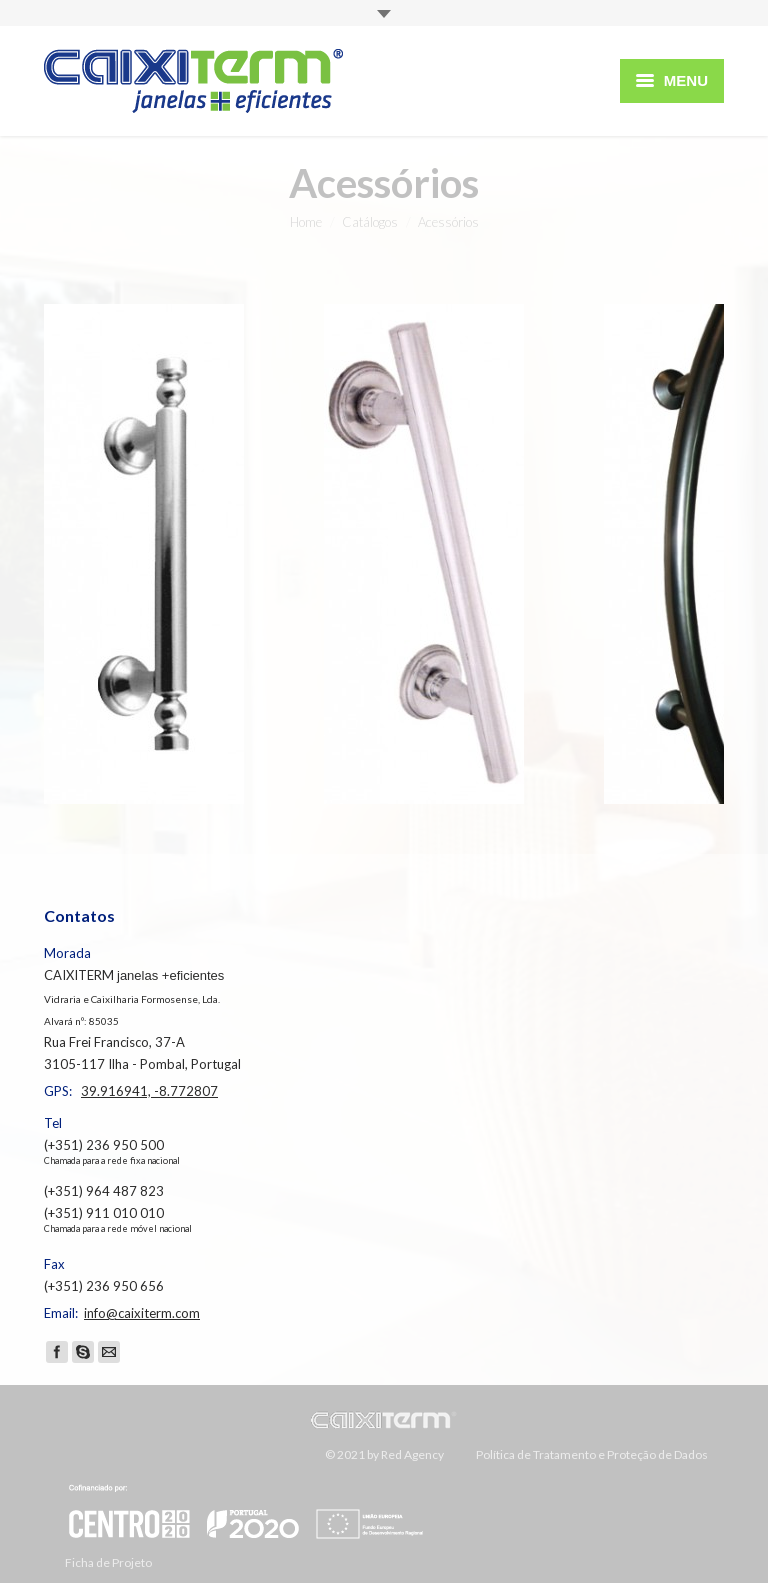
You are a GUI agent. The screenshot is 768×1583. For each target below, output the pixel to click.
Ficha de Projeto (247, 1525)
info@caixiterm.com (142, 1313)
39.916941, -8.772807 (149, 1091)
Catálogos (370, 222)
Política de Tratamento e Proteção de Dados (592, 1454)
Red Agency (412, 1454)
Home (306, 222)
